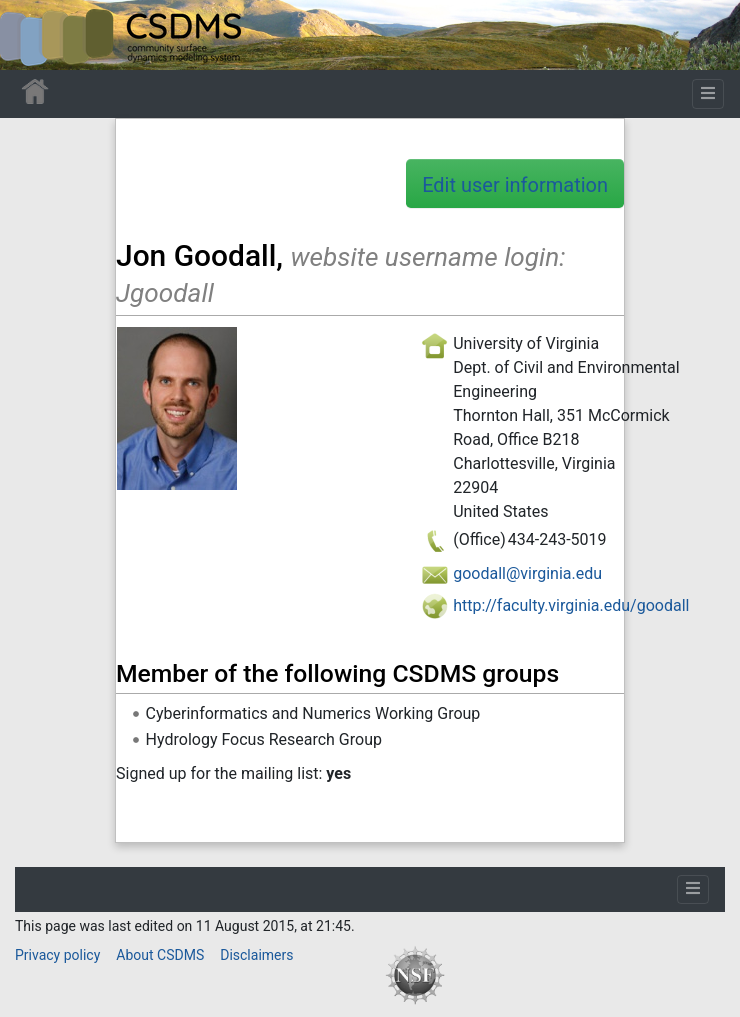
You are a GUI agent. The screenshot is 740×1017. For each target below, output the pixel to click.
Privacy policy (57, 955)
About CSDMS (160, 955)
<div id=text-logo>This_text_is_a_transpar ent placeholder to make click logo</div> (32, 35)
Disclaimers (256, 955)
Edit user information (515, 185)
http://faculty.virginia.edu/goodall (571, 605)
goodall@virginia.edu (527, 573)
